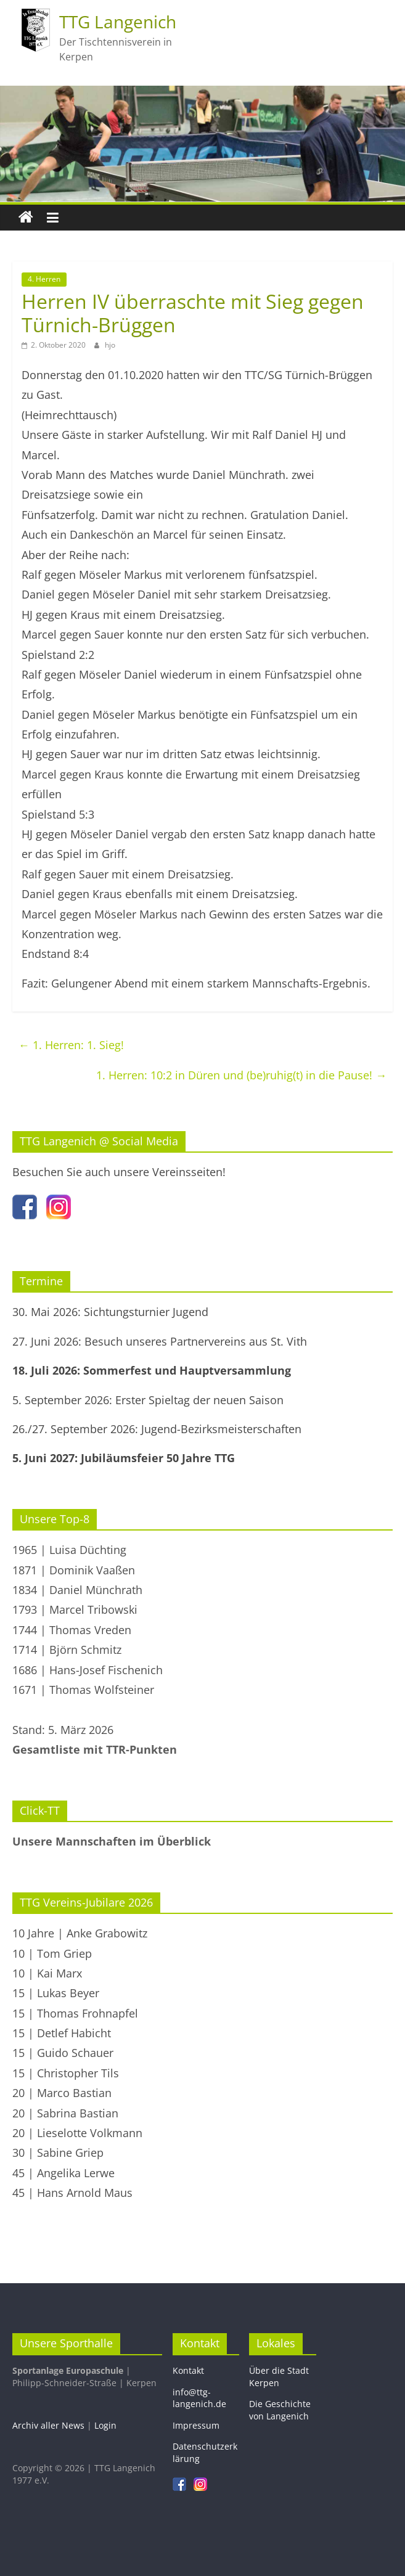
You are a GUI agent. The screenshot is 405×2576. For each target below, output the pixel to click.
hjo (110, 345)
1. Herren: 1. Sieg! (71, 1044)
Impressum (196, 2425)
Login (105, 2425)
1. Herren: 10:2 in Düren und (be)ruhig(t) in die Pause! (241, 1075)
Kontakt (188, 2370)
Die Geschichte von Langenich (280, 2410)
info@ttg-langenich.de (199, 2398)
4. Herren (44, 279)
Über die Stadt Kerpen (279, 2377)
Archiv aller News (48, 2425)
